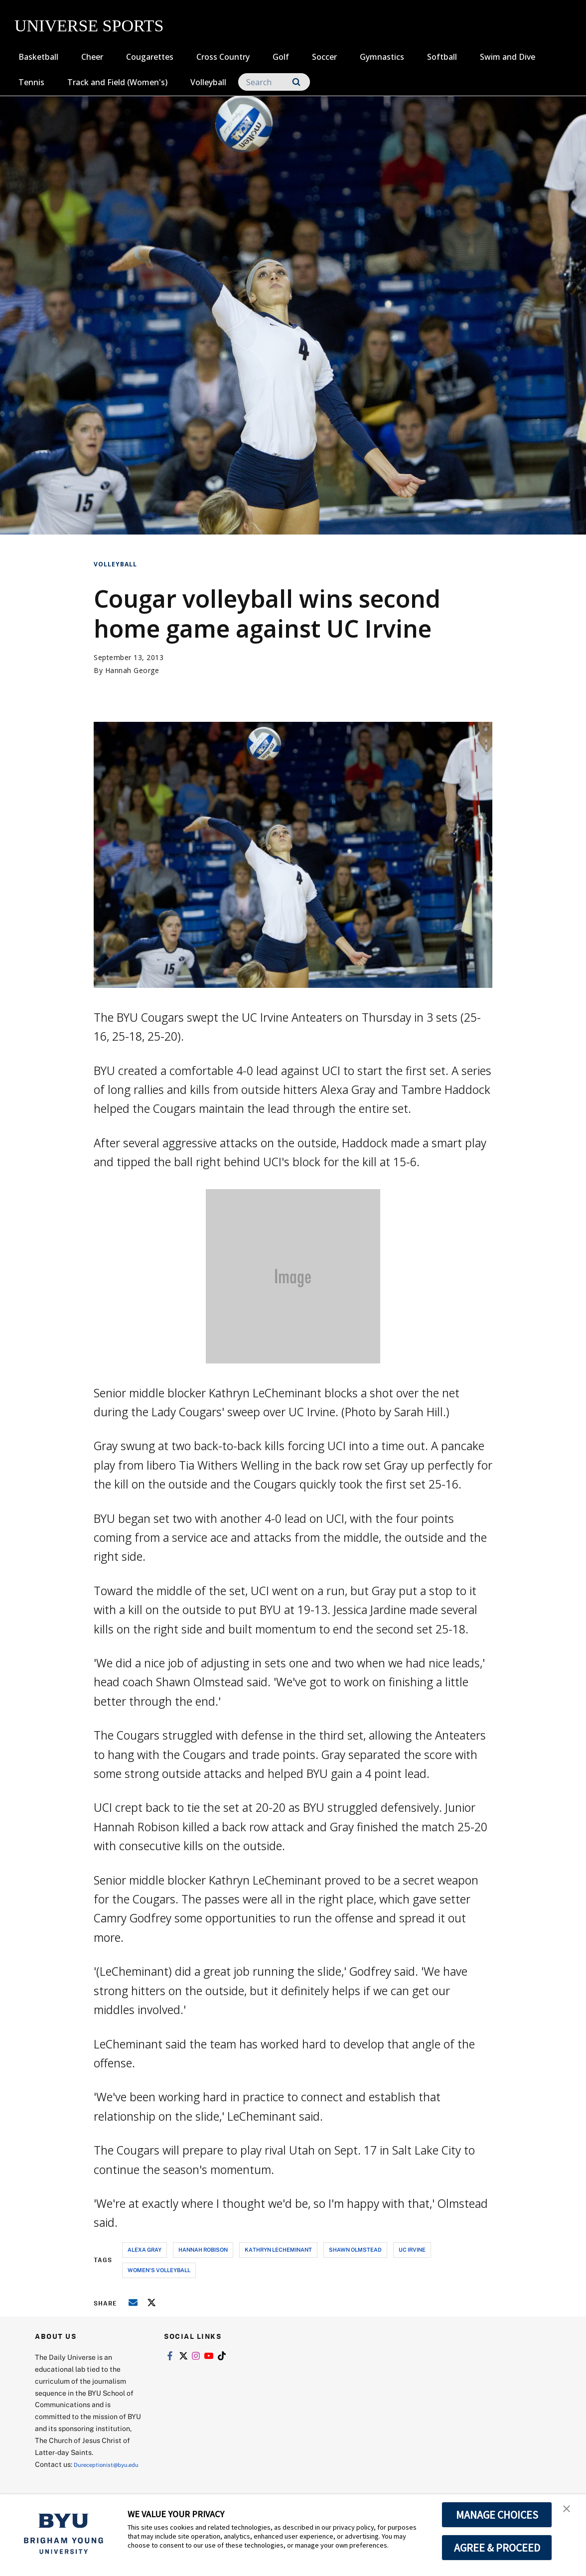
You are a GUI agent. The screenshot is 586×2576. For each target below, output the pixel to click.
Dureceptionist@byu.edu (75, 2476)
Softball (442, 56)
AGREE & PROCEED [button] (497, 2548)
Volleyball (208, 82)
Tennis (31, 82)
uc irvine (412, 2249)
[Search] (274, 82)
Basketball (38, 56)
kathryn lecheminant (278, 2249)
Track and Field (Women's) (117, 82)
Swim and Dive (507, 56)
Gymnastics (382, 56)
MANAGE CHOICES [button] (497, 2515)
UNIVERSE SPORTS (88, 25)
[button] (570, 2512)
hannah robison (203, 2249)
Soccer (324, 56)
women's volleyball (159, 2270)
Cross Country (223, 56)
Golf (281, 56)
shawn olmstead (355, 2249)
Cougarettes (149, 56)
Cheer (92, 56)
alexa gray (144, 2249)
